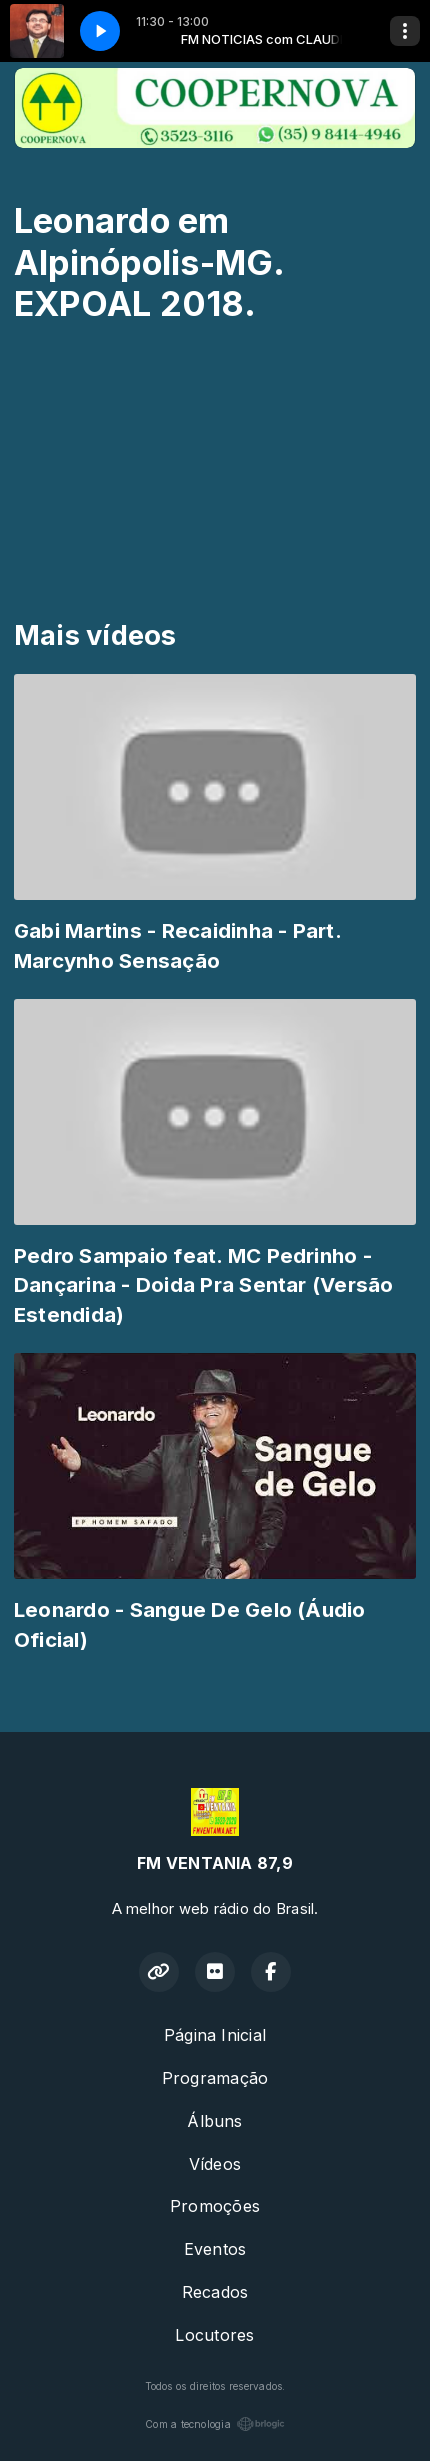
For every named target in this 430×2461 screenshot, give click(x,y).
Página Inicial (215, 2035)
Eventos (215, 2249)
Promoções (215, 2206)
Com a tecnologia (215, 2424)
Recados (215, 2292)
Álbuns (214, 2121)
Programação (215, 2078)
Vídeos (215, 2164)
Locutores (214, 2335)
